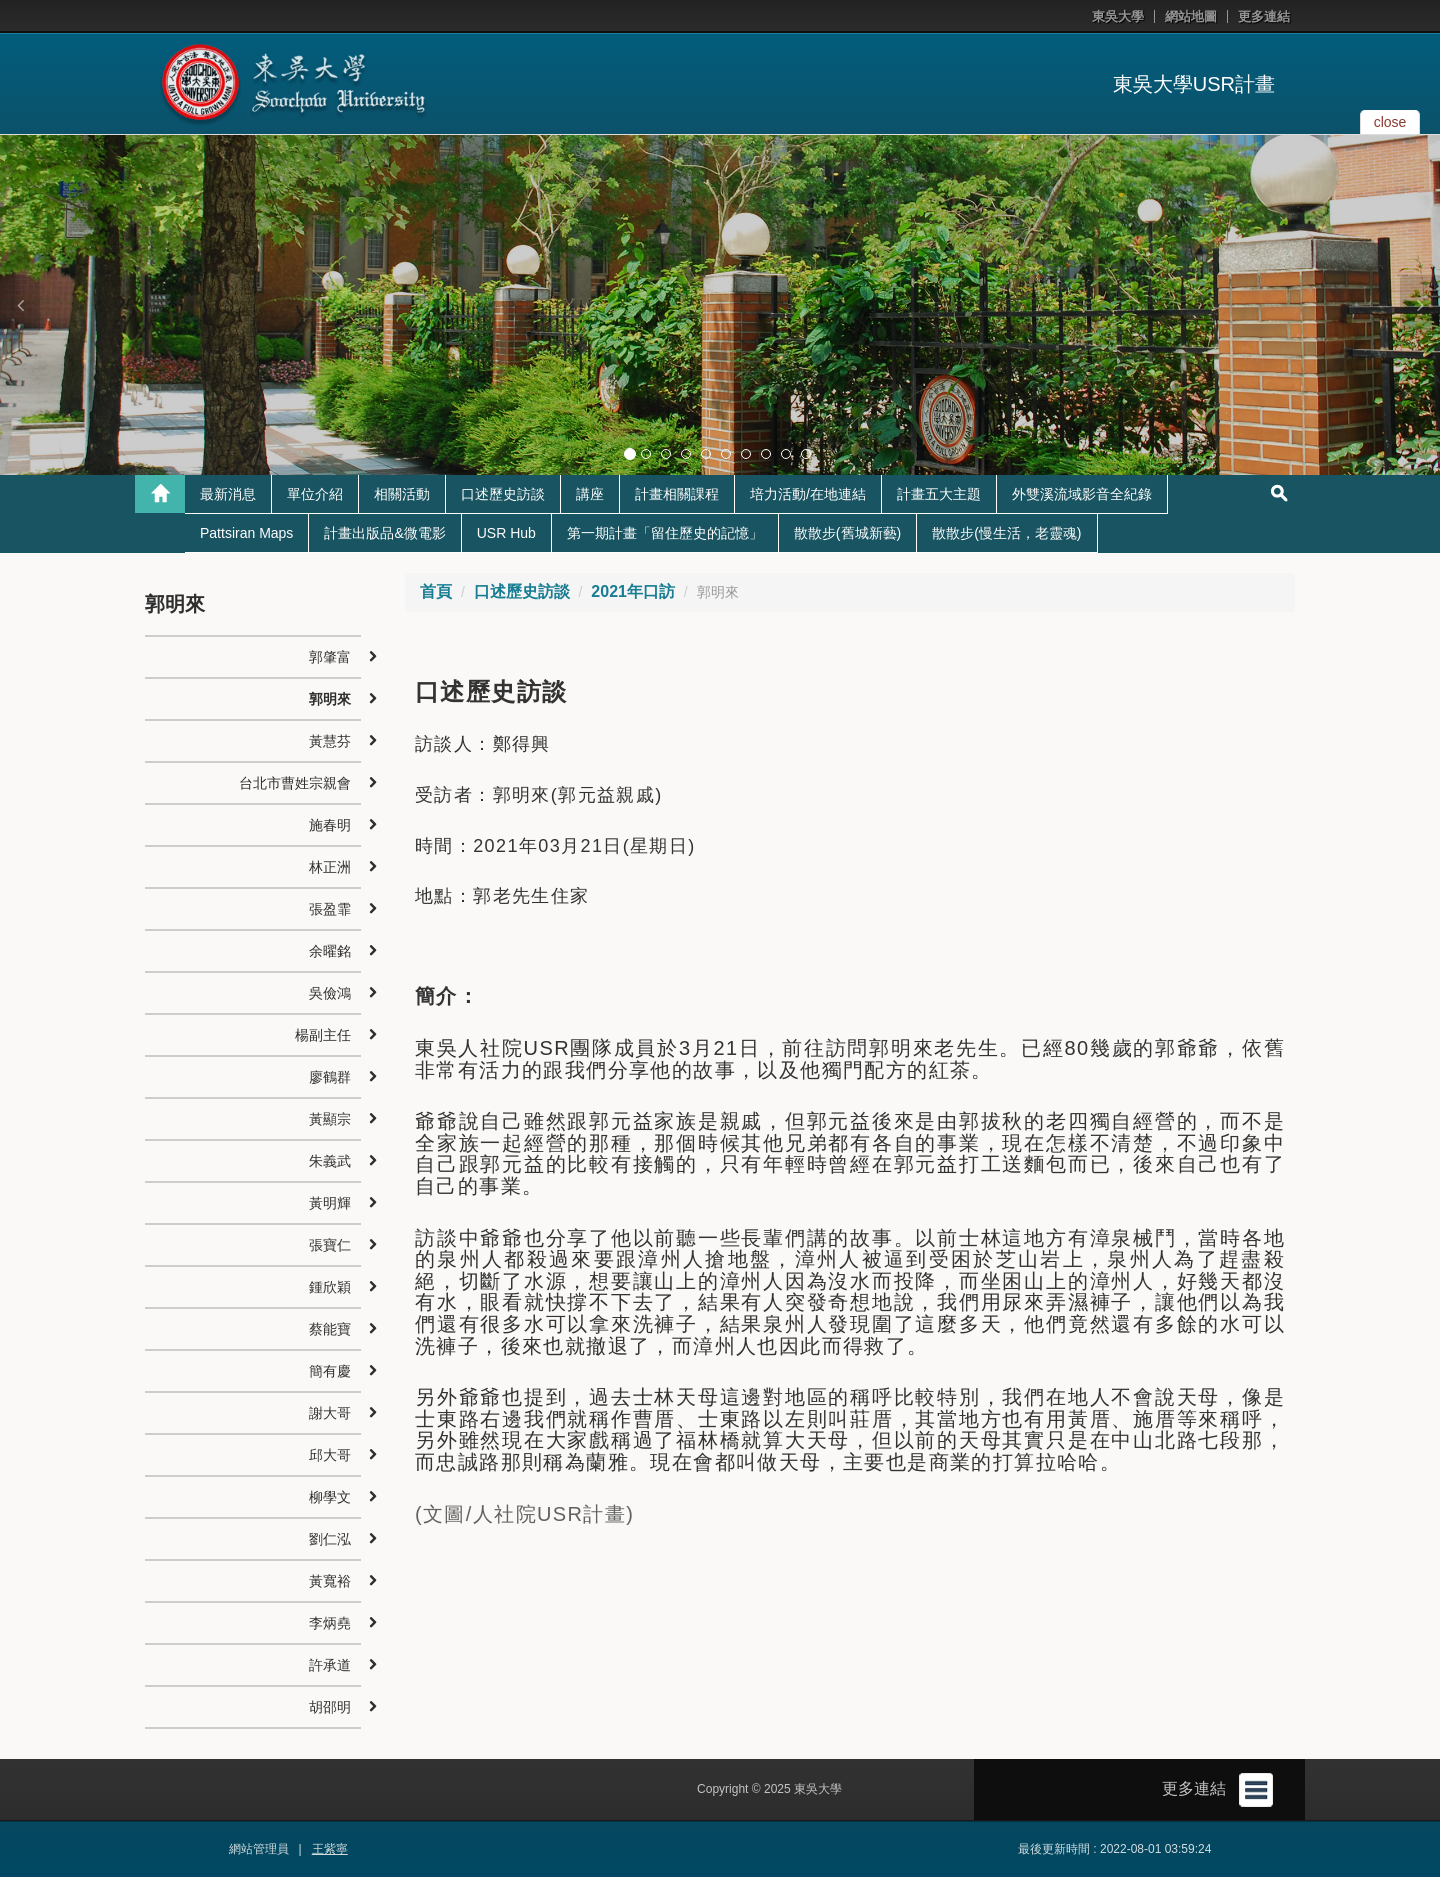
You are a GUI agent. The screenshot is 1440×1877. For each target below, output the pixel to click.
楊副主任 (323, 1035)
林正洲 (330, 867)
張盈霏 (330, 909)
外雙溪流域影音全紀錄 (1082, 494)
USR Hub (506, 533)
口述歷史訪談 (503, 494)
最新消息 (228, 494)
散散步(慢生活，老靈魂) (1006, 533)
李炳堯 (330, 1623)
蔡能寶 (330, 1329)
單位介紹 (315, 494)
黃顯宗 (330, 1119)
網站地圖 (1191, 16)
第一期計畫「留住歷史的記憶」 (665, 533)
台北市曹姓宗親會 (295, 783)
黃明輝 (330, 1203)
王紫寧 (330, 1849)
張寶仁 (330, 1245)
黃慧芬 (330, 741)
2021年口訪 (633, 591)
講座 (590, 494)
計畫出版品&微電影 (384, 533)
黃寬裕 (330, 1581)
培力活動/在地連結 (808, 494)
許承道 (330, 1665)
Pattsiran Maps (246, 533)
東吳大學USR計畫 (1194, 84)
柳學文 (330, 1497)
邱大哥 (330, 1455)
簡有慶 (330, 1371)
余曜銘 (330, 951)
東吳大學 (1118, 16)
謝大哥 (330, 1413)
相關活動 (402, 494)
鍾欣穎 (330, 1287)
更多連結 (1264, 16)
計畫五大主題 (939, 494)
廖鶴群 (330, 1077)
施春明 (330, 825)
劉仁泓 (330, 1539)
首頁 (436, 591)
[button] (20, 305)
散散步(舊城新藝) (847, 533)
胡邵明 (330, 1707)
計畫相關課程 (677, 494)
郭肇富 (330, 657)
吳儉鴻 (330, 993)
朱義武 (330, 1161)
